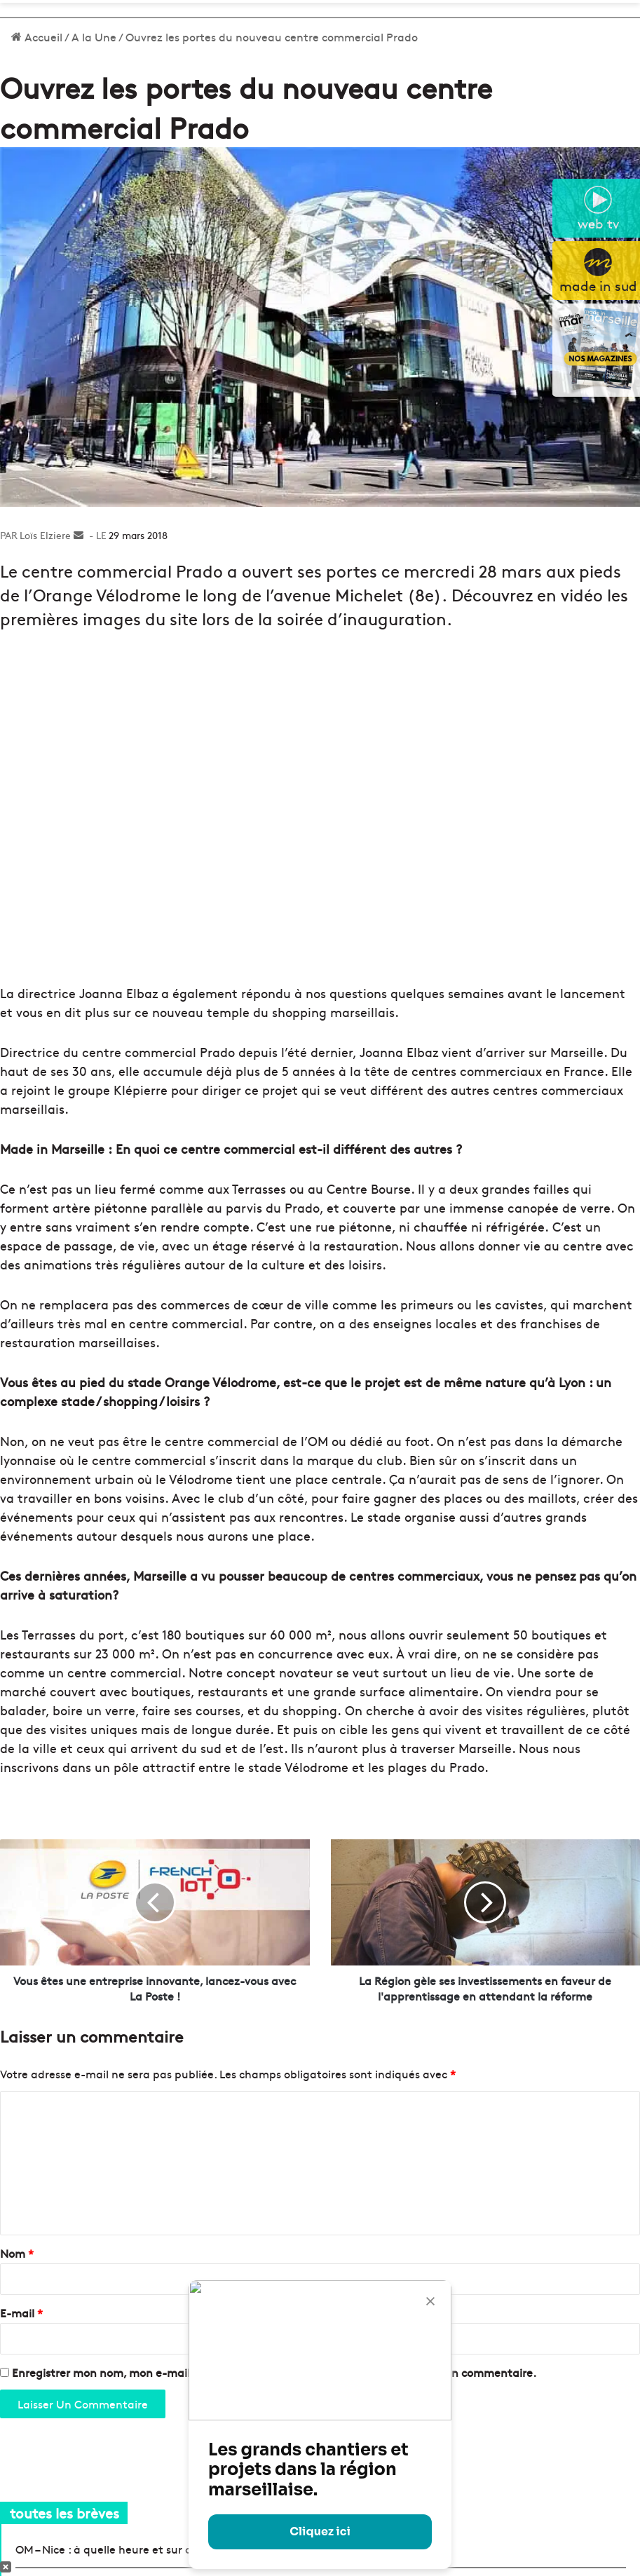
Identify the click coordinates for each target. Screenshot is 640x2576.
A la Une (94, 36)
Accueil (36, 36)
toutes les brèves (64, 2512)
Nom (17, 2253)
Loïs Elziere (45, 535)
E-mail (21, 2312)
